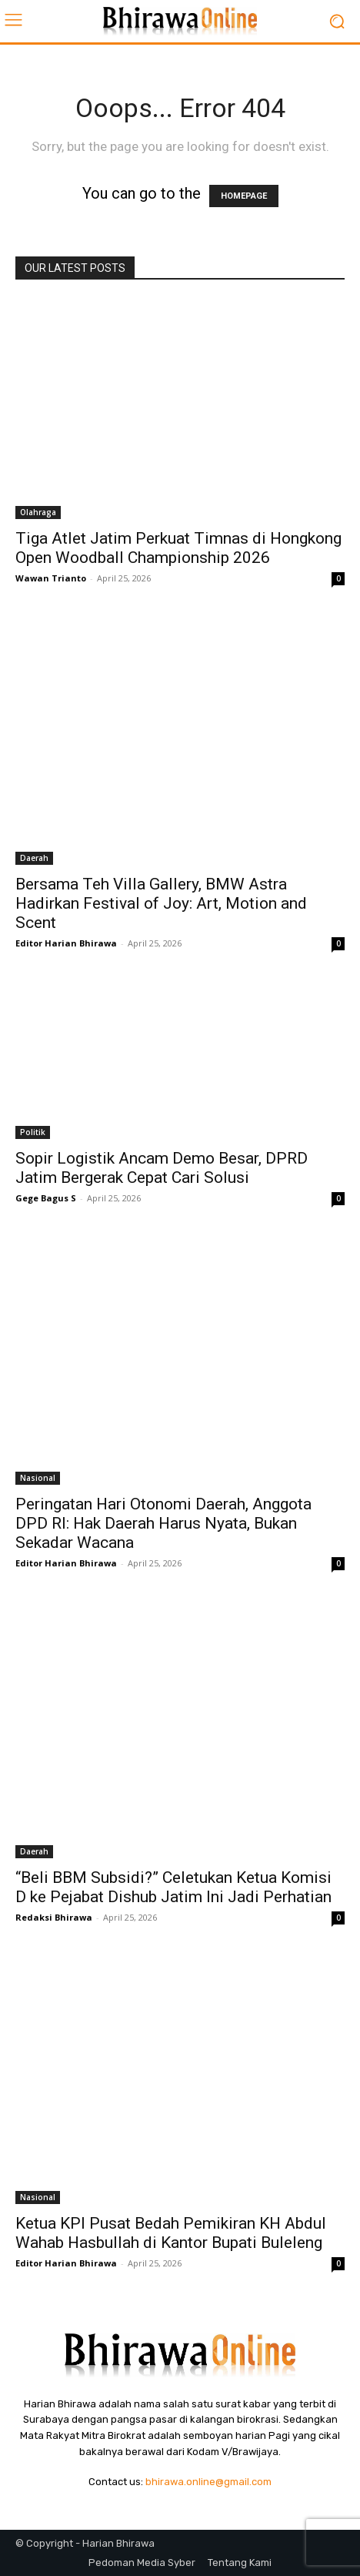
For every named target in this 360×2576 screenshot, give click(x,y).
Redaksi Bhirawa (53, 1917)
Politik (32, 1132)
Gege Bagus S (45, 1198)
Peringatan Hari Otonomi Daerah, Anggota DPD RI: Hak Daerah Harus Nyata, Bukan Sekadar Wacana (163, 1523)
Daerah (34, 858)
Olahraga (38, 512)
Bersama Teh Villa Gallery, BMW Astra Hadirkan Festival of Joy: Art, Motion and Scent (161, 903)
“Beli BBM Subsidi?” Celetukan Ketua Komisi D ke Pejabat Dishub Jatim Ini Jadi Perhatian (173, 1887)
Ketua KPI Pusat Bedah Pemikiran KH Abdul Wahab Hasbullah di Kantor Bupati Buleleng (170, 2233)
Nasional (37, 1477)
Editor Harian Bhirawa (66, 943)
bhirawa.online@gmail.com (208, 2481)
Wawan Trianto (50, 578)
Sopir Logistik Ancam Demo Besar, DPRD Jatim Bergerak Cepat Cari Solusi (161, 1168)
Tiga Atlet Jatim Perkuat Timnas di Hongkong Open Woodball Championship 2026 (178, 548)
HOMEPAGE (244, 196)
